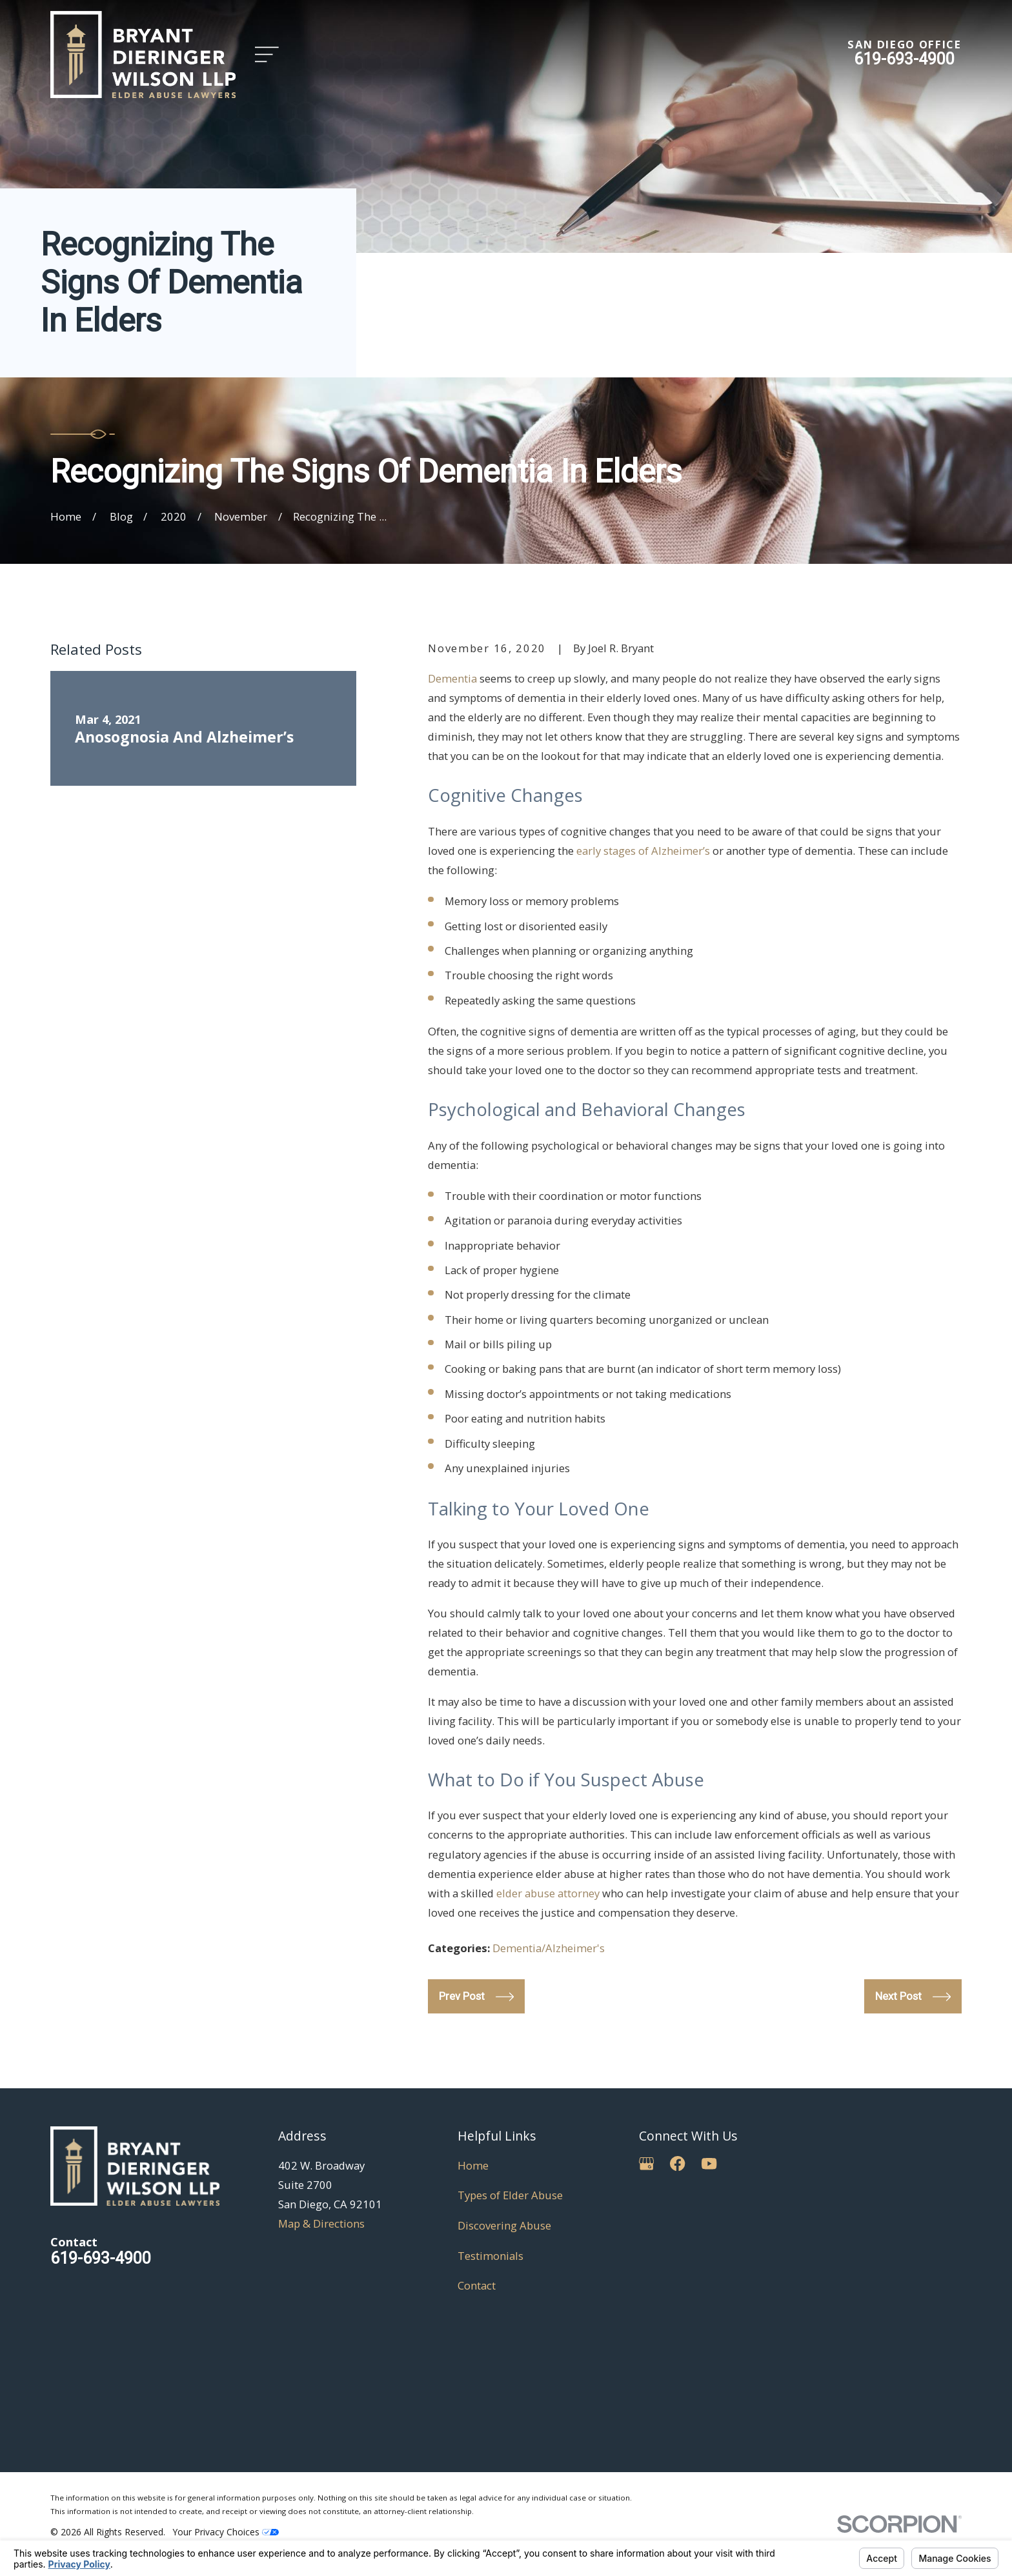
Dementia (452, 678)
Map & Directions (321, 2223)
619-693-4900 (904, 59)
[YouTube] (709, 2163)
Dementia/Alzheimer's (548, 1948)
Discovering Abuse (504, 2225)
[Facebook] (677, 2163)
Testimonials (490, 2255)
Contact (477, 2285)
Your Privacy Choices (226, 2532)
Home (473, 2165)
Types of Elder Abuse (510, 2195)
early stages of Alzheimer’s (643, 850)
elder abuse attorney (548, 1893)
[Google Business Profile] (646, 2163)
